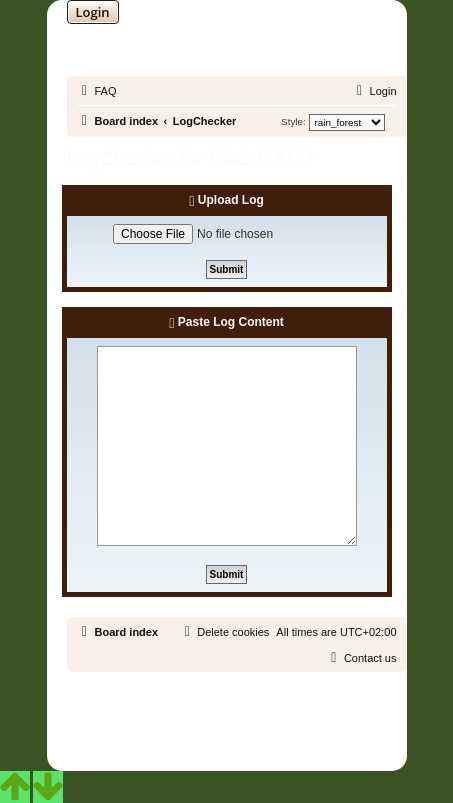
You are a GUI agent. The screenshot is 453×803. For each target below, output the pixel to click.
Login (93, 12)
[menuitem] (97, 91)
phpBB (175, 712)
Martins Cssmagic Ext (278, 727)
